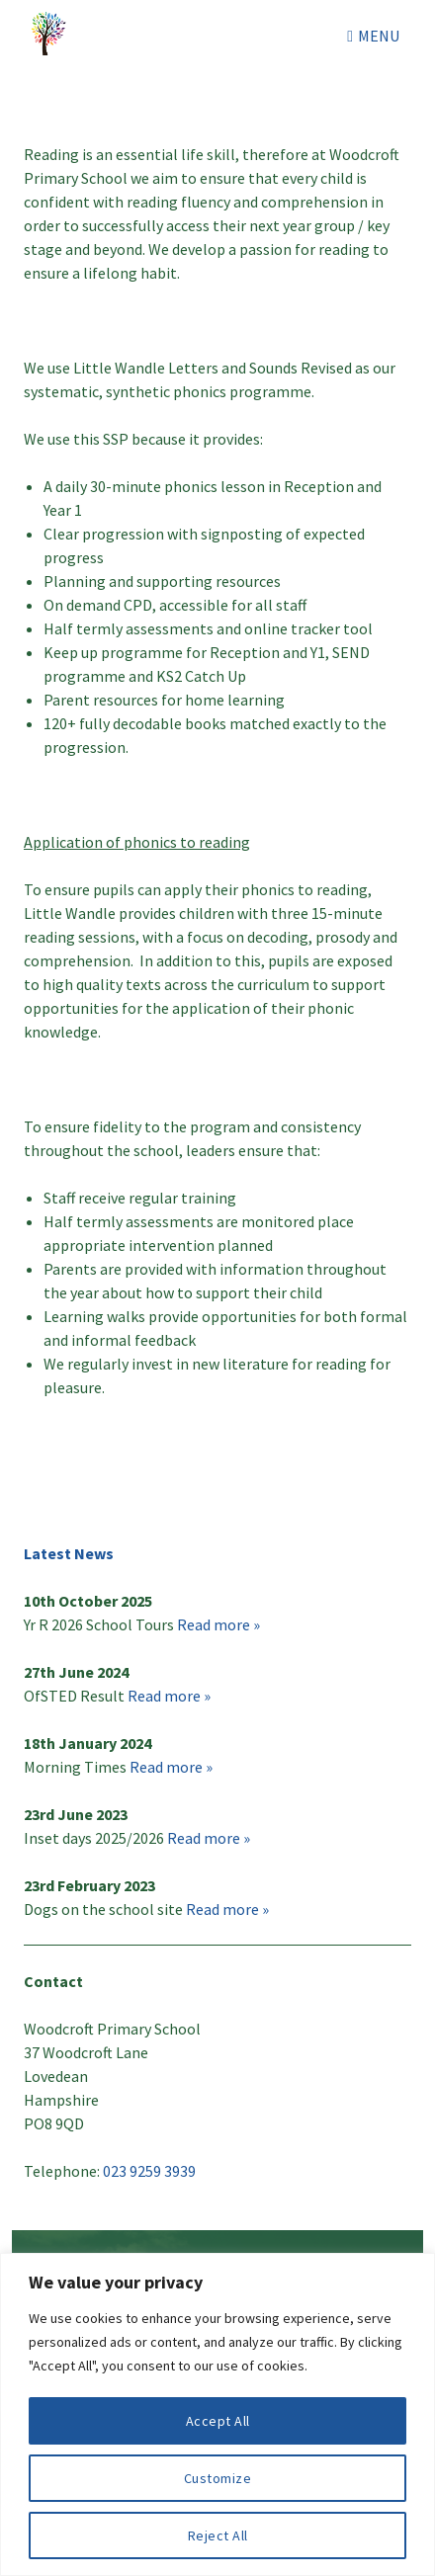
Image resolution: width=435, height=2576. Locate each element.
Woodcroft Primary (51, 35)
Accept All (218, 2421)
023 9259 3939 (149, 2171)
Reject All (218, 2535)
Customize (218, 2478)
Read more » (218, 1624)
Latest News (69, 1553)
